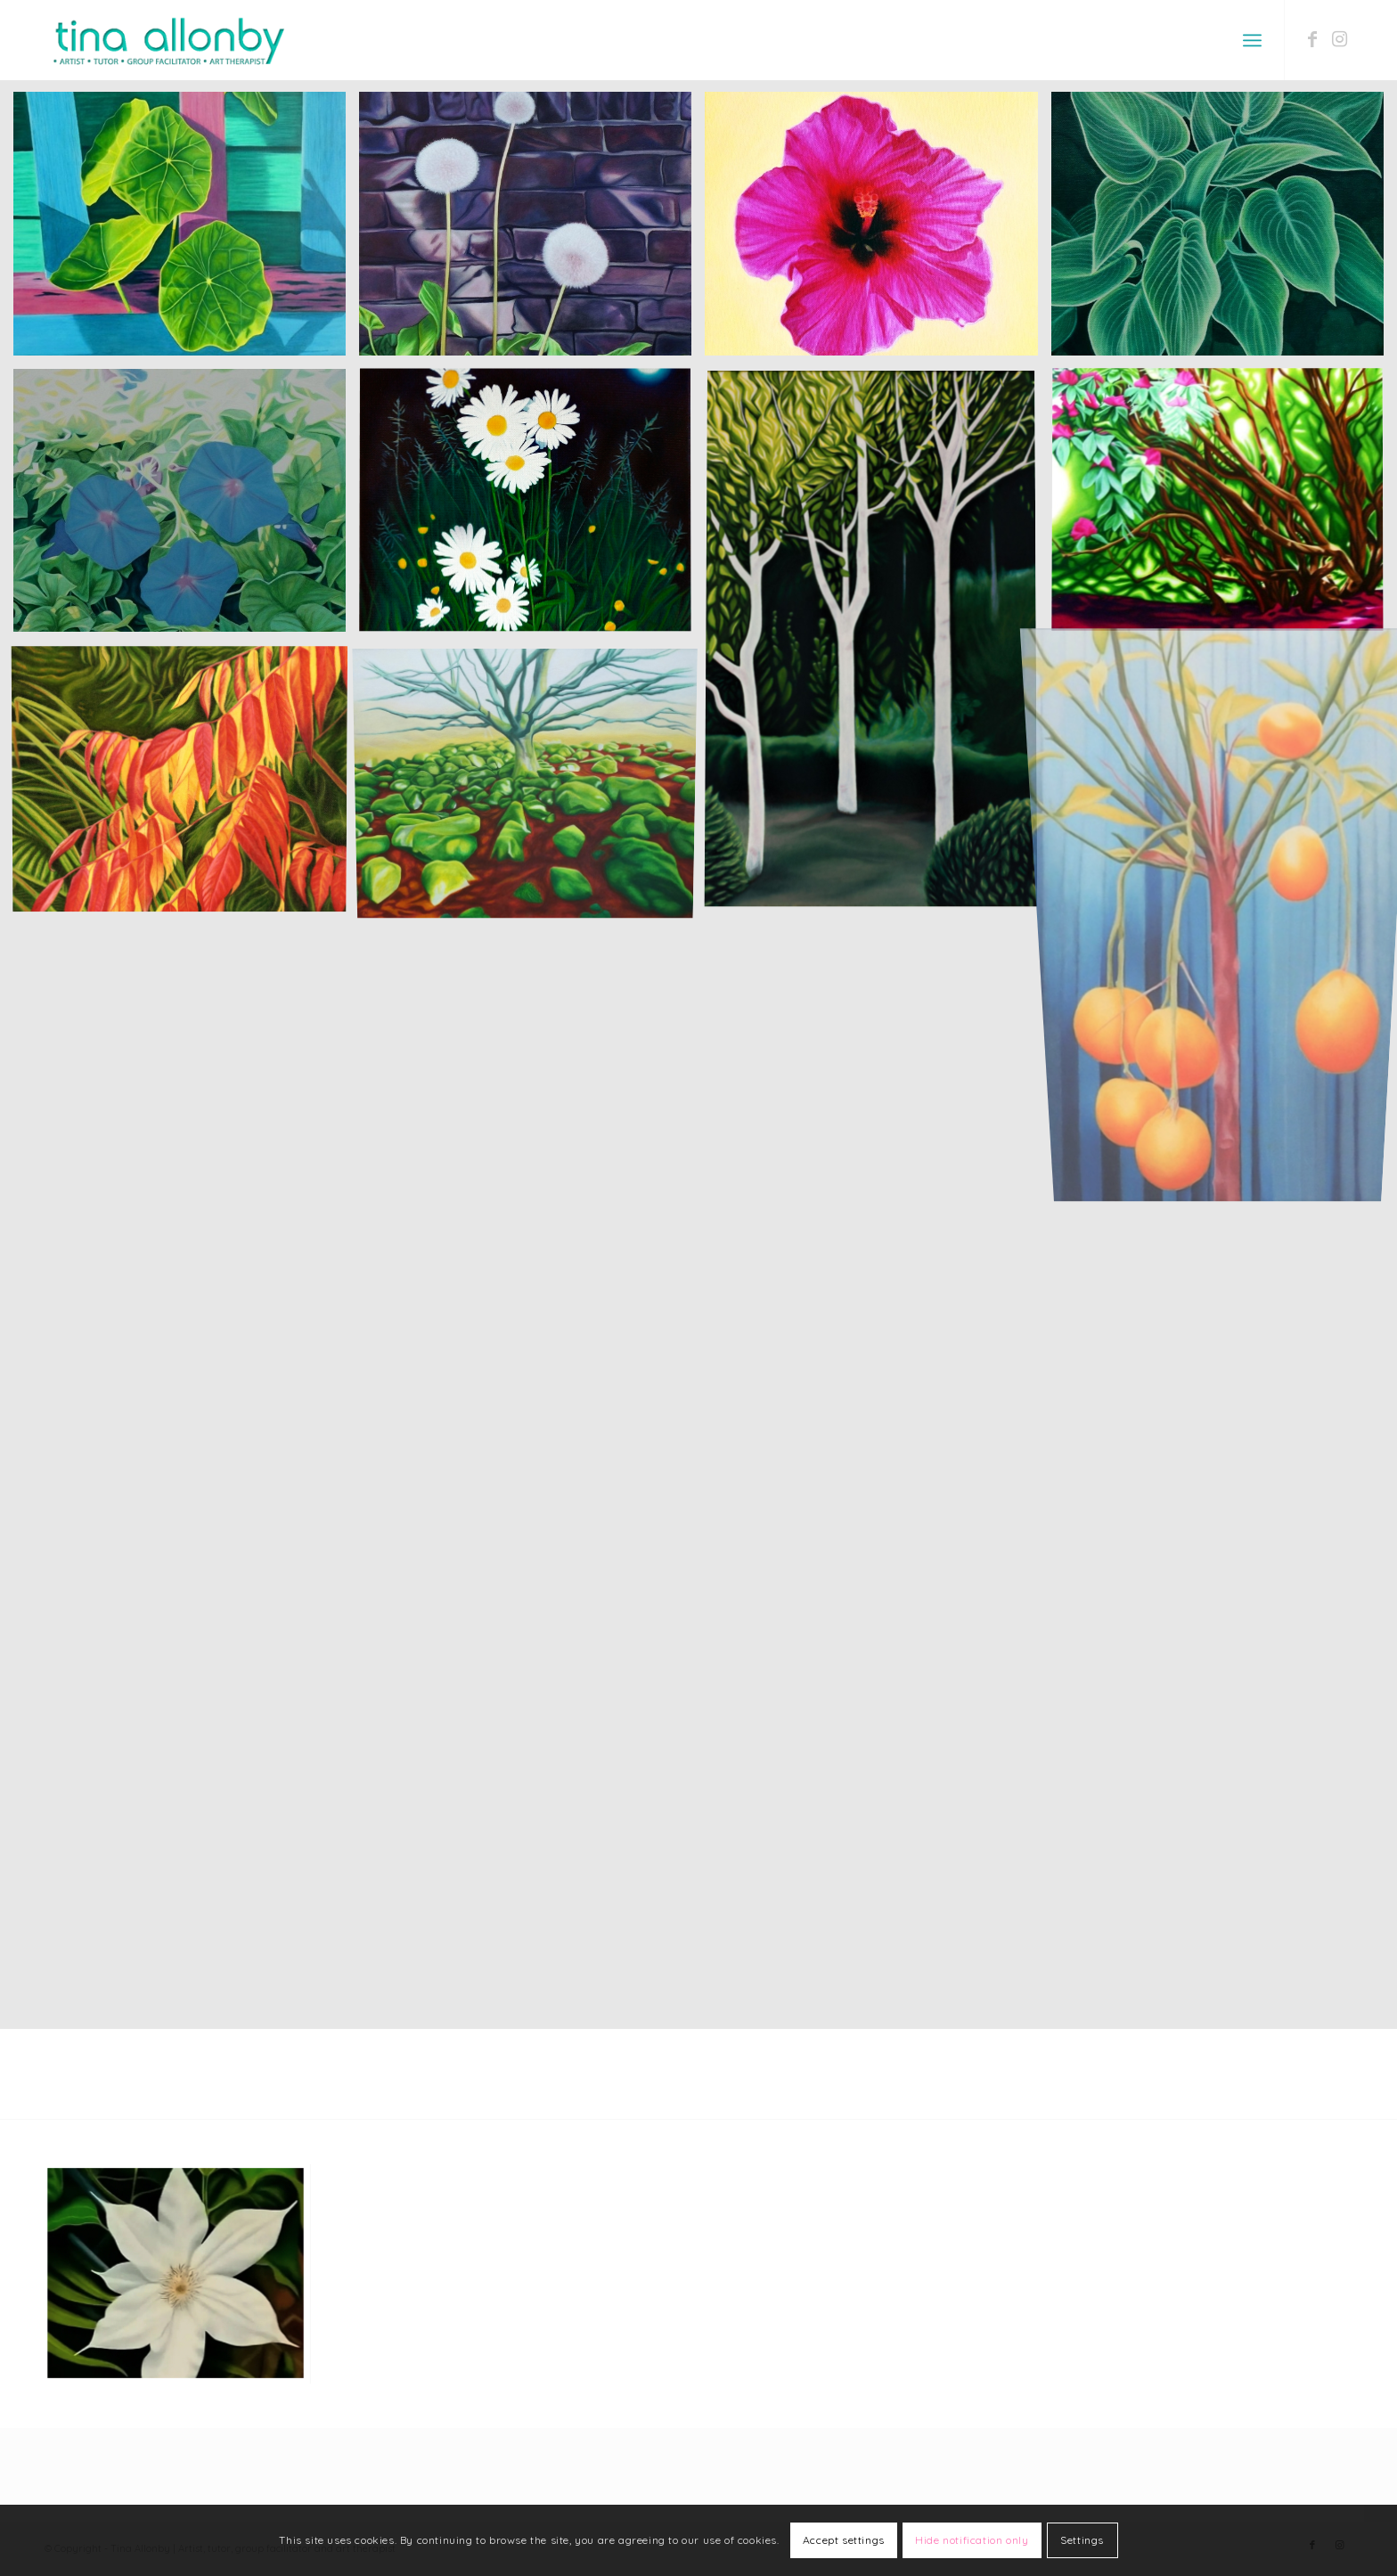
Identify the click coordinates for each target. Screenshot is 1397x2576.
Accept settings (844, 2540)
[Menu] (1252, 40)
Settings (1082, 2540)
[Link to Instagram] (1339, 39)
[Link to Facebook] (1312, 39)
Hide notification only (971, 2540)
